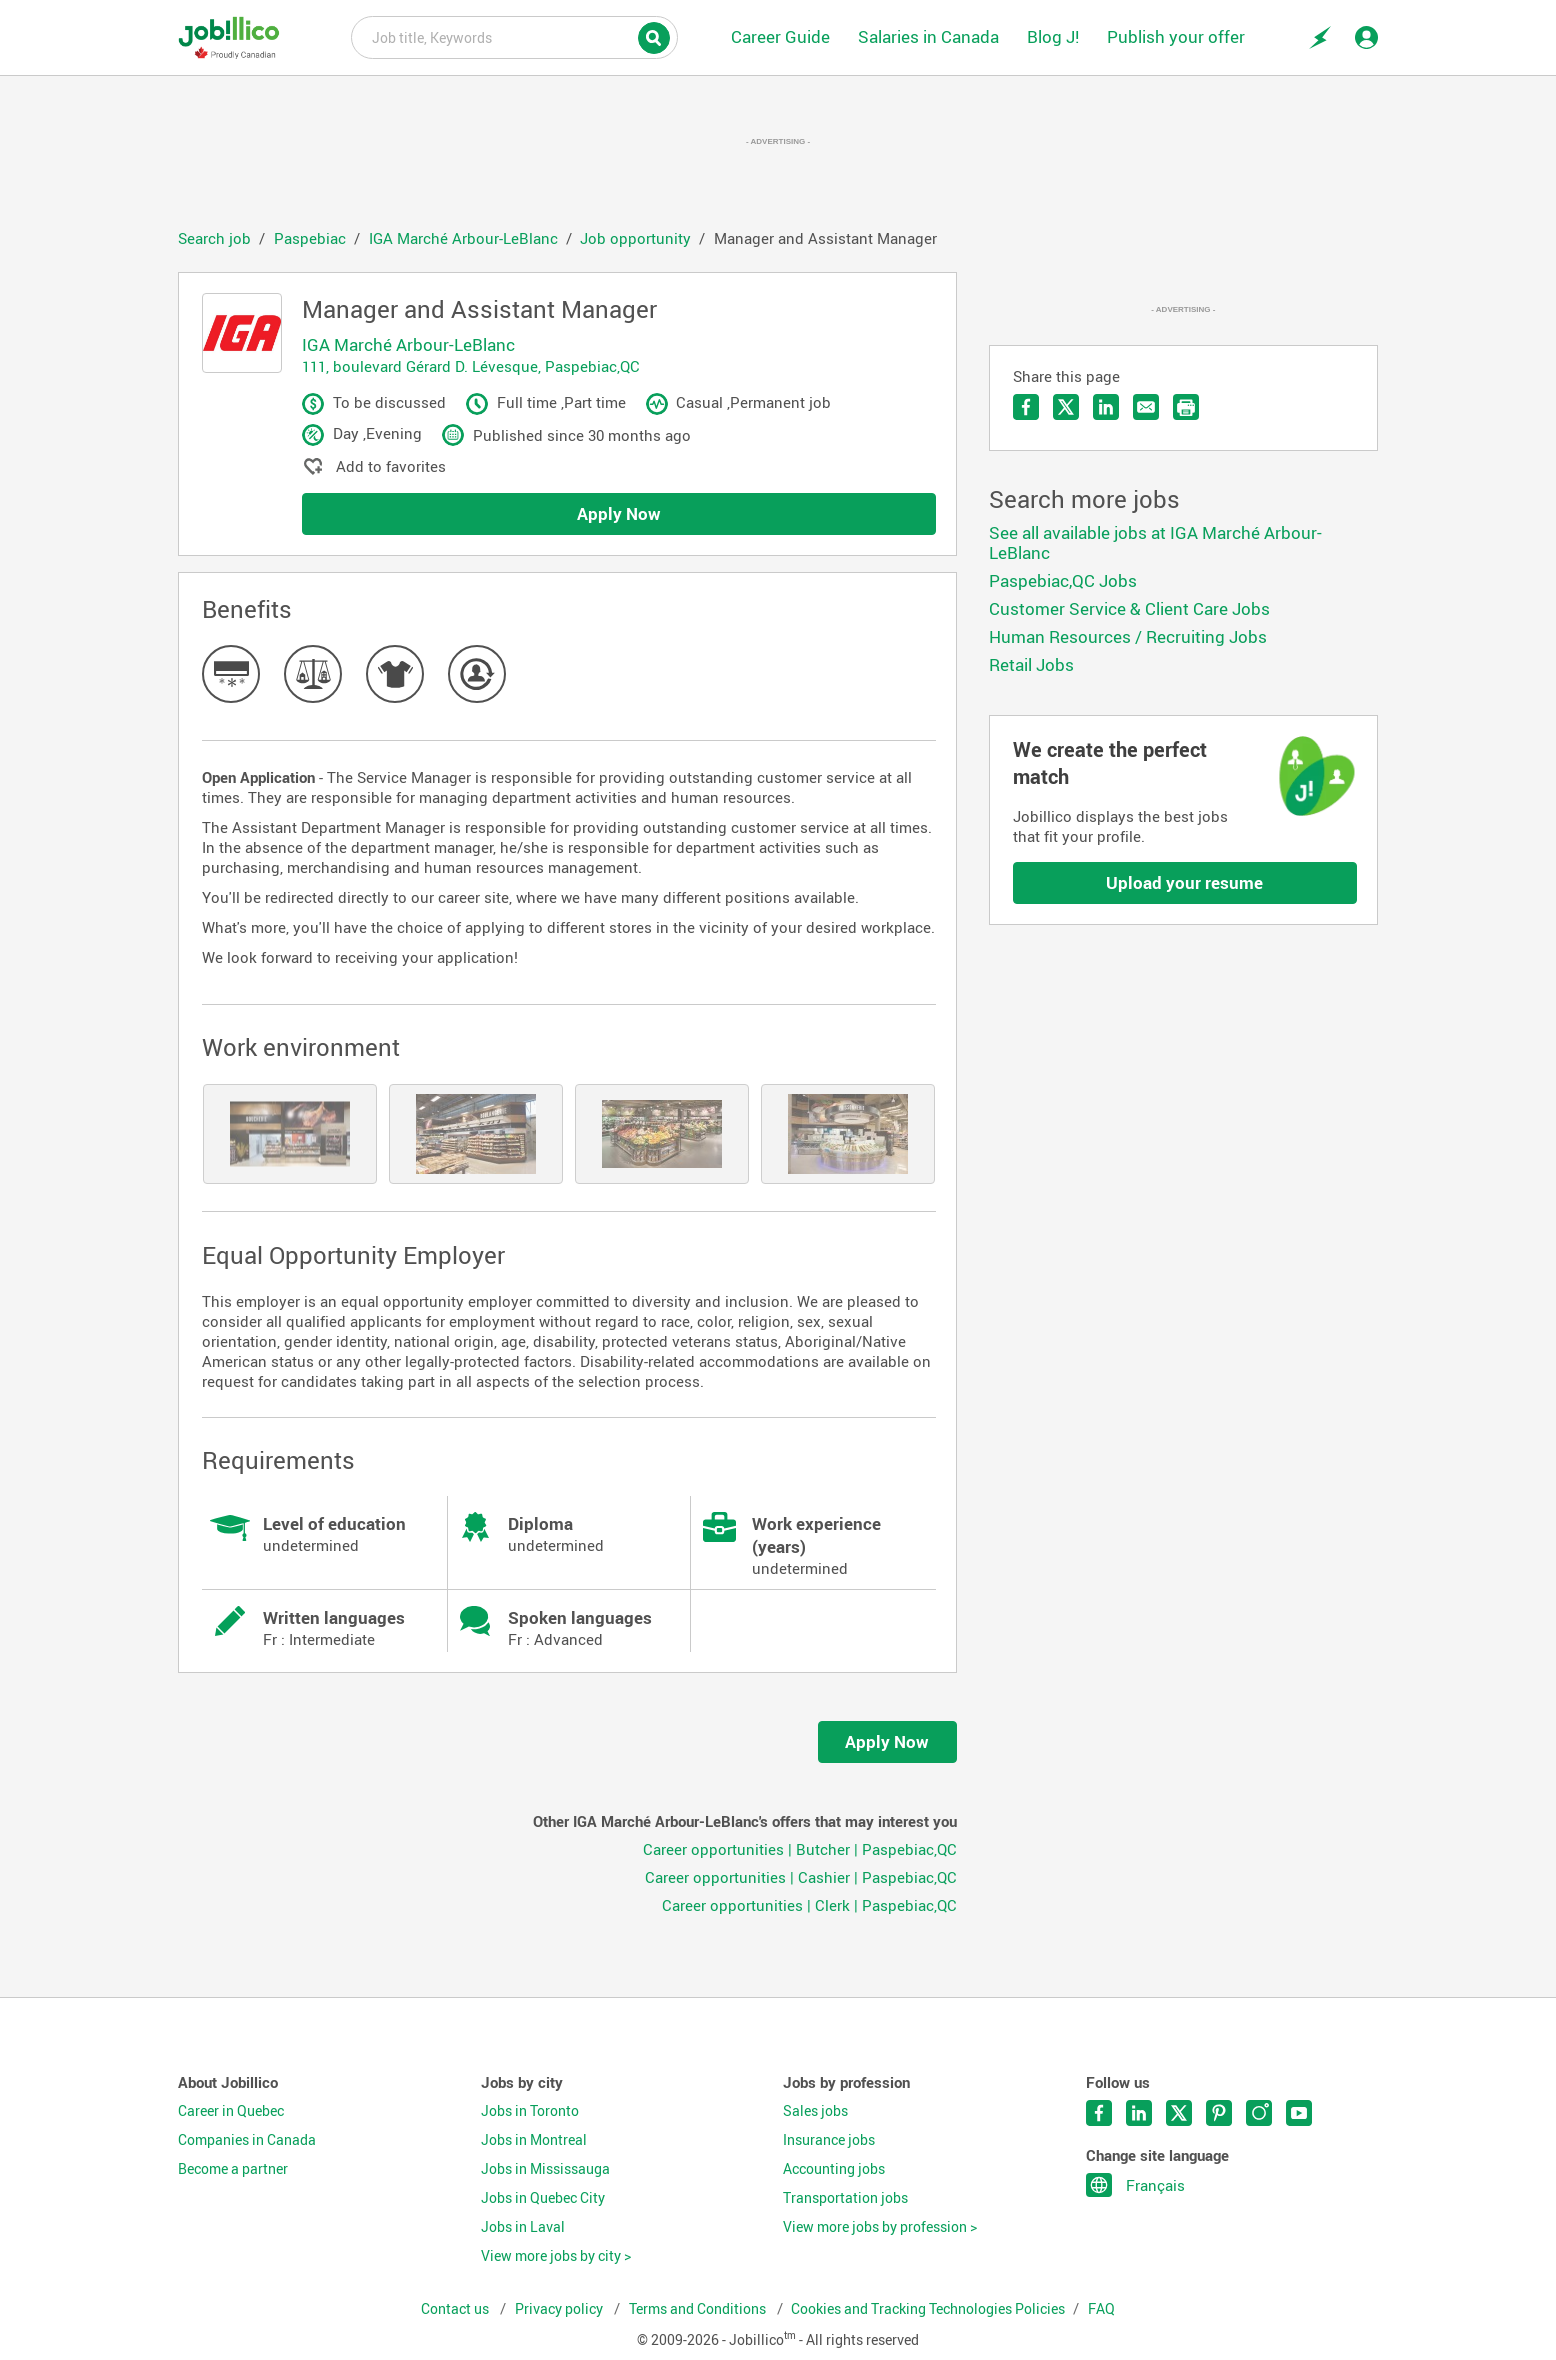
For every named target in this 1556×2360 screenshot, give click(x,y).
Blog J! (1053, 36)
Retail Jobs (1031, 664)
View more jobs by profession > (880, 2227)
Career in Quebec (231, 2111)
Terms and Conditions (699, 2309)
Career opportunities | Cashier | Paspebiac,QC (801, 1877)
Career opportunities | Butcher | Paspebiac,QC (800, 1849)
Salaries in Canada (928, 36)
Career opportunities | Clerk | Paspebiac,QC (809, 1905)
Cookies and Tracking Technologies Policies (928, 2309)
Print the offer (1186, 407)
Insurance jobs (829, 2140)
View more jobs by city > (556, 2256)
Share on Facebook (1026, 407)
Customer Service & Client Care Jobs (1129, 608)
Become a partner (233, 2169)
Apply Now (619, 513)
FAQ (1101, 2309)
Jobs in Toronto (530, 2111)
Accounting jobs (834, 2169)
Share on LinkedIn (1106, 407)
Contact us (456, 2309)
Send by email (1146, 407)
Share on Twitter (1066, 407)
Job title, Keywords (514, 36)
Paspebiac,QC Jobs (1063, 580)
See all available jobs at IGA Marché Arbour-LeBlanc (1155, 542)
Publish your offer (1176, 36)
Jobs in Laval (523, 2227)
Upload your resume (1184, 882)
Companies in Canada (247, 2140)
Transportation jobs (845, 2198)
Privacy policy (560, 2309)
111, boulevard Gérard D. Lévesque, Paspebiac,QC (471, 366)
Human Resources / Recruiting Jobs (1128, 636)
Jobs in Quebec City (543, 2198)
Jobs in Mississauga (545, 2169)
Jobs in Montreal (534, 2140)
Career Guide (780, 36)
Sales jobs (815, 2111)
